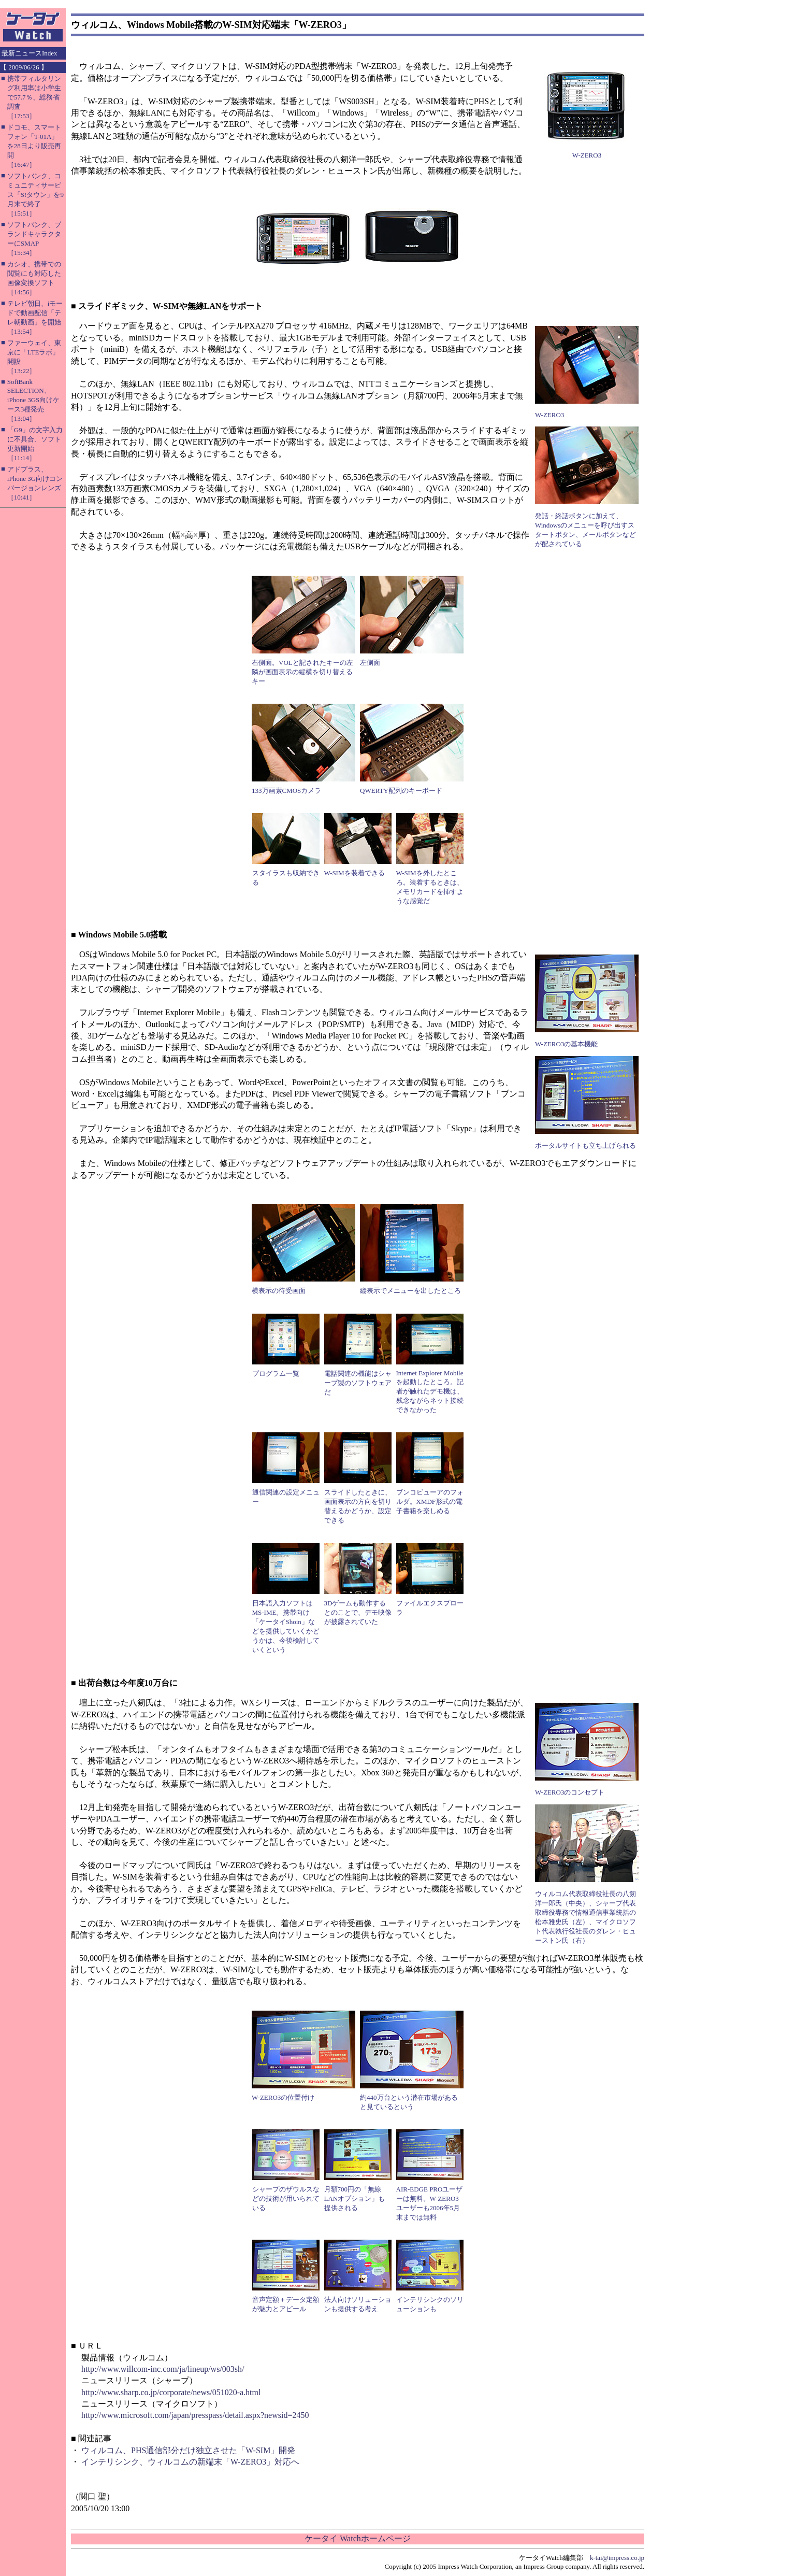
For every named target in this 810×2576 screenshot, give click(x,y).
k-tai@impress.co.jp (617, 2557)
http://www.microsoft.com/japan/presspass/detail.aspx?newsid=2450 (195, 2415)
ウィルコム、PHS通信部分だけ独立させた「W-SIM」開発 (188, 2450)
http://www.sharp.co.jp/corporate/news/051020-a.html (171, 2392)
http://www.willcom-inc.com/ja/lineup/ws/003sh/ (162, 2369)
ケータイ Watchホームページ (357, 2538)
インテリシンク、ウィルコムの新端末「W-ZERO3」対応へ (190, 2461)
